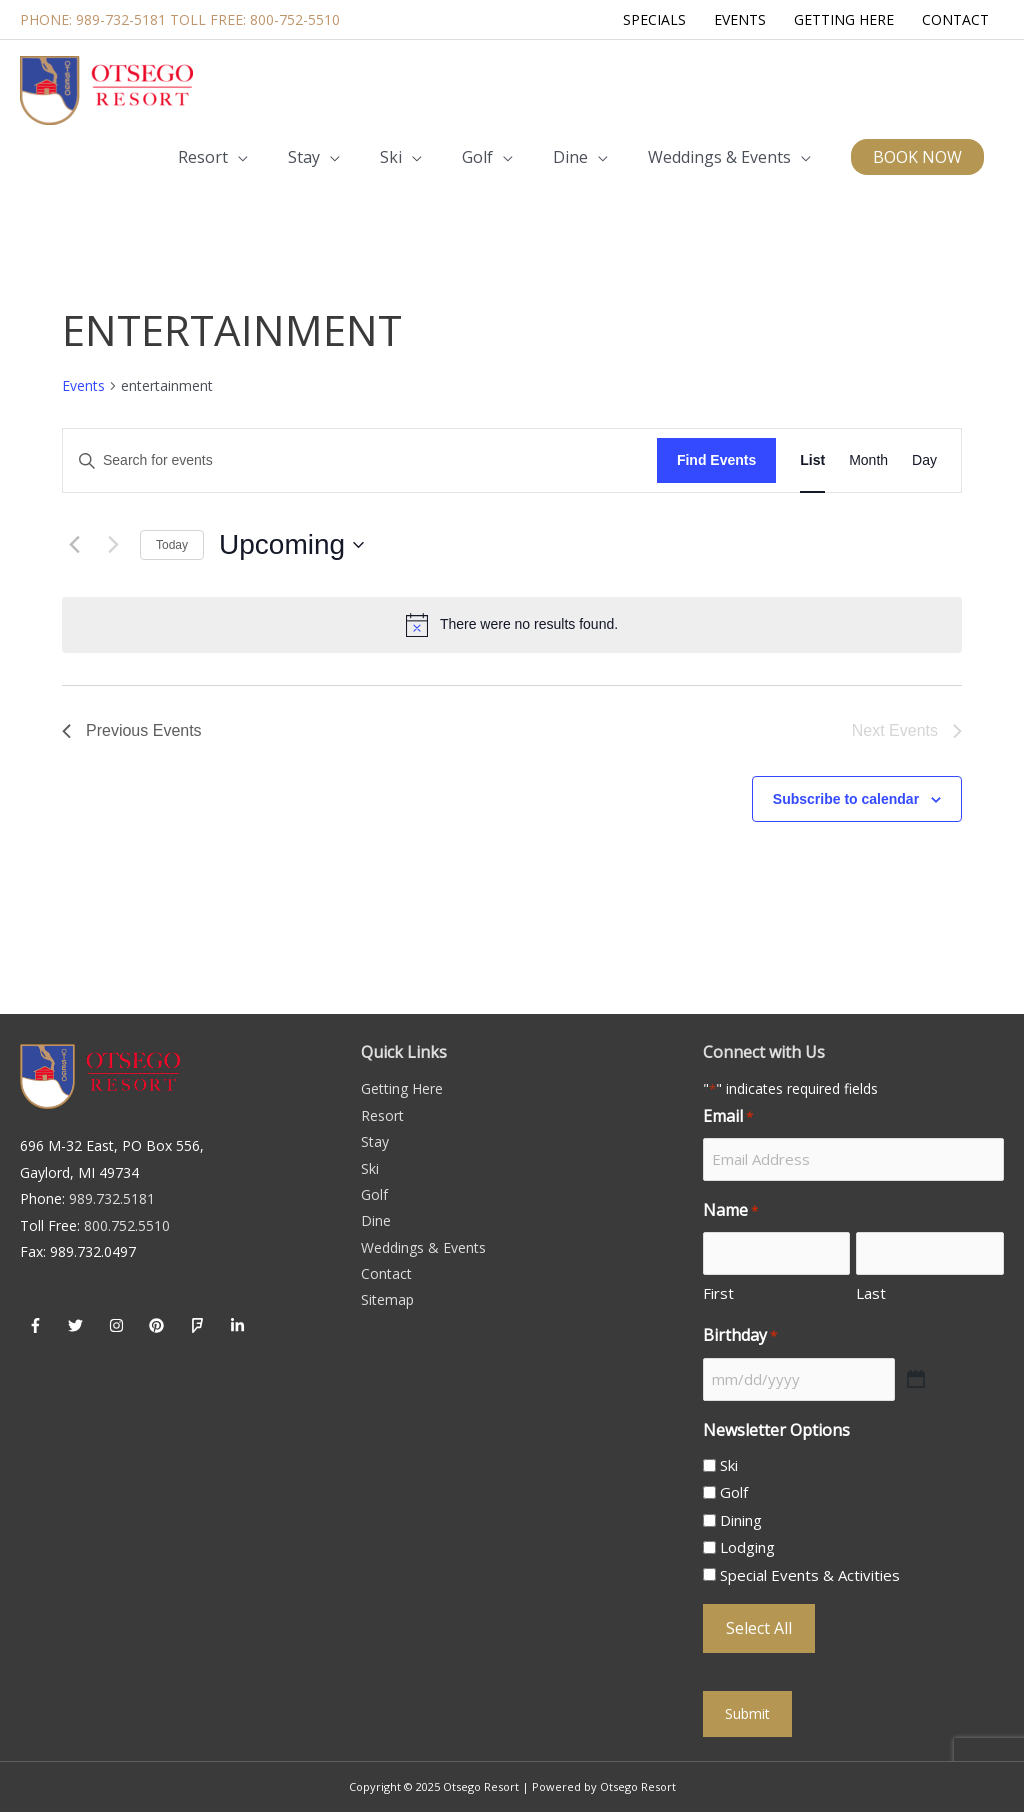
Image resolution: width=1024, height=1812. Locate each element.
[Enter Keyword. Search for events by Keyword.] (360, 460)
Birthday (740, 1336)
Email (728, 1117)
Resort (382, 1115)
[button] (917, 157)
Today (172, 545)
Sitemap (387, 1299)
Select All (759, 1628)
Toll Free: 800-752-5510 (255, 19)
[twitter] (79, 1325)
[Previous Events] (74, 545)
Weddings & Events (423, 1247)
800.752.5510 (127, 1225)
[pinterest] (160, 1325)
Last (871, 1293)
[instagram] (119, 1325)
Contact (386, 1273)
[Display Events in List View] (812, 460)
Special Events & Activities (810, 1575)
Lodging (747, 1547)
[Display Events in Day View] (924, 460)
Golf (374, 1194)
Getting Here (402, 1088)
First (718, 1293)
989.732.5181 (112, 1198)
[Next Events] (113, 545)
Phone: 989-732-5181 (93, 19)
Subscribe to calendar (846, 799)
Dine (376, 1220)
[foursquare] (200, 1325)
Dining (741, 1520)
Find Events (716, 460)
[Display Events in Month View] (868, 460)
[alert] (512, 625)
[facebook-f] (38, 1325)
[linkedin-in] (240, 1325)
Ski (370, 1168)
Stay (375, 1141)
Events (83, 385)
